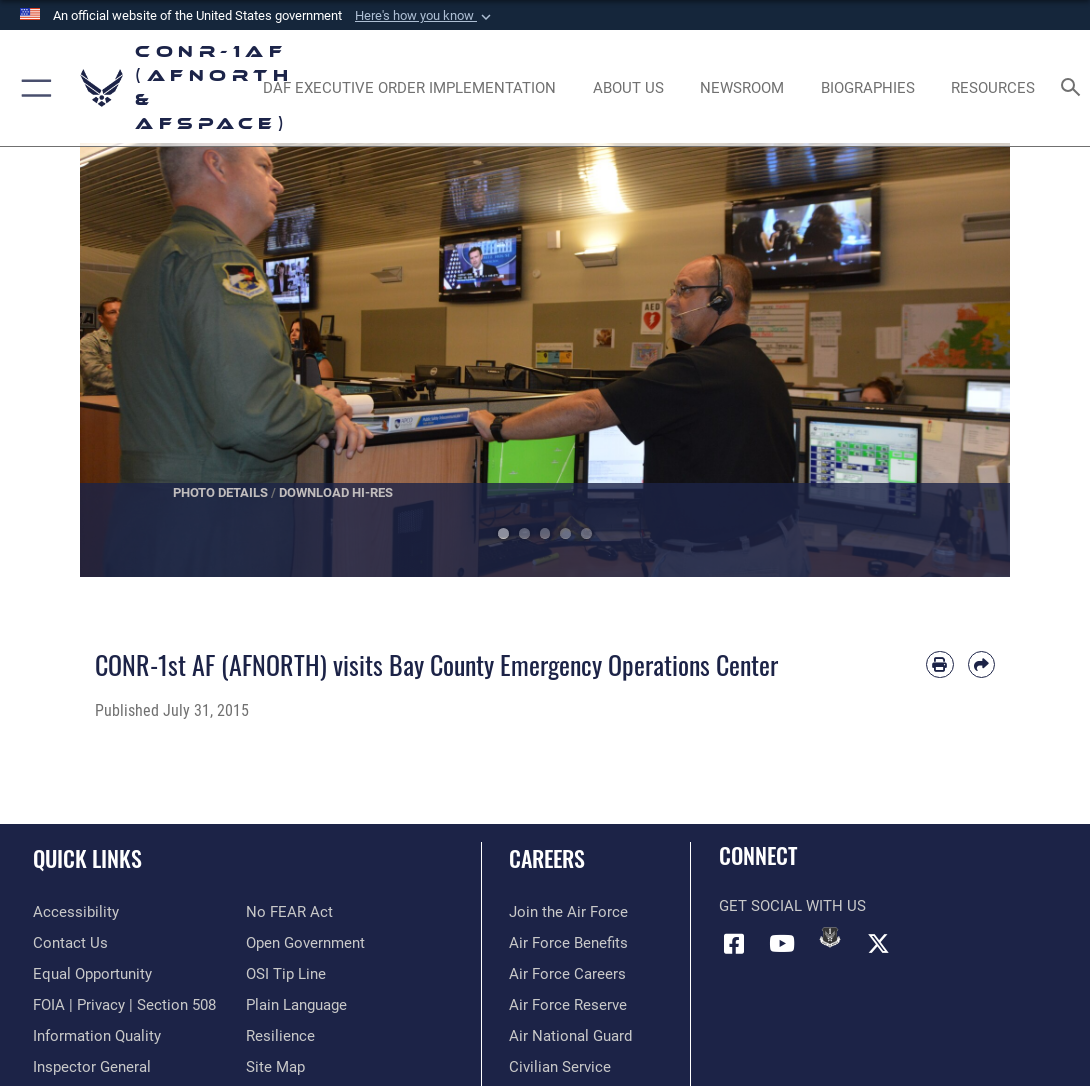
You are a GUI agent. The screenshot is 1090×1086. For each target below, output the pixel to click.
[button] (425, 16)
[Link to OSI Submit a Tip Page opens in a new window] (286, 974)
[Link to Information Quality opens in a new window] (97, 1036)
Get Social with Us (792, 906)
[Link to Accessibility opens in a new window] (76, 912)
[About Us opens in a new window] (628, 88)
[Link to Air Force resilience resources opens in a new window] (280, 1036)
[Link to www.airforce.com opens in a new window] (568, 912)
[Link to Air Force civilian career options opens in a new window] (560, 1067)
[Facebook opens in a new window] (734, 944)
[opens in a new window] (409, 88)
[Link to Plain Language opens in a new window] (296, 1005)
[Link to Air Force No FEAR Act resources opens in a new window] (289, 912)
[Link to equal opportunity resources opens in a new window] (92, 974)
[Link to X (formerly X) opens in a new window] (878, 944)
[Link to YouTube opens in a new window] (782, 944)
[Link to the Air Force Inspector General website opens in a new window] (92, 1067)
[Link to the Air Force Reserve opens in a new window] (568, 1005)
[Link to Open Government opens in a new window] (305, 943)
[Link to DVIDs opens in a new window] (830, 937)
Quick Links (87, 858)
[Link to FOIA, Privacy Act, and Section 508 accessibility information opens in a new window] (124, 1005)
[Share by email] (981, 664)
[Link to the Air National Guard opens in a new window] (570, 1036)
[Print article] (939, 664)
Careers (547, 858)
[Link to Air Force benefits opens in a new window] (568, 943)
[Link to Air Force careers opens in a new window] (567, 974)
